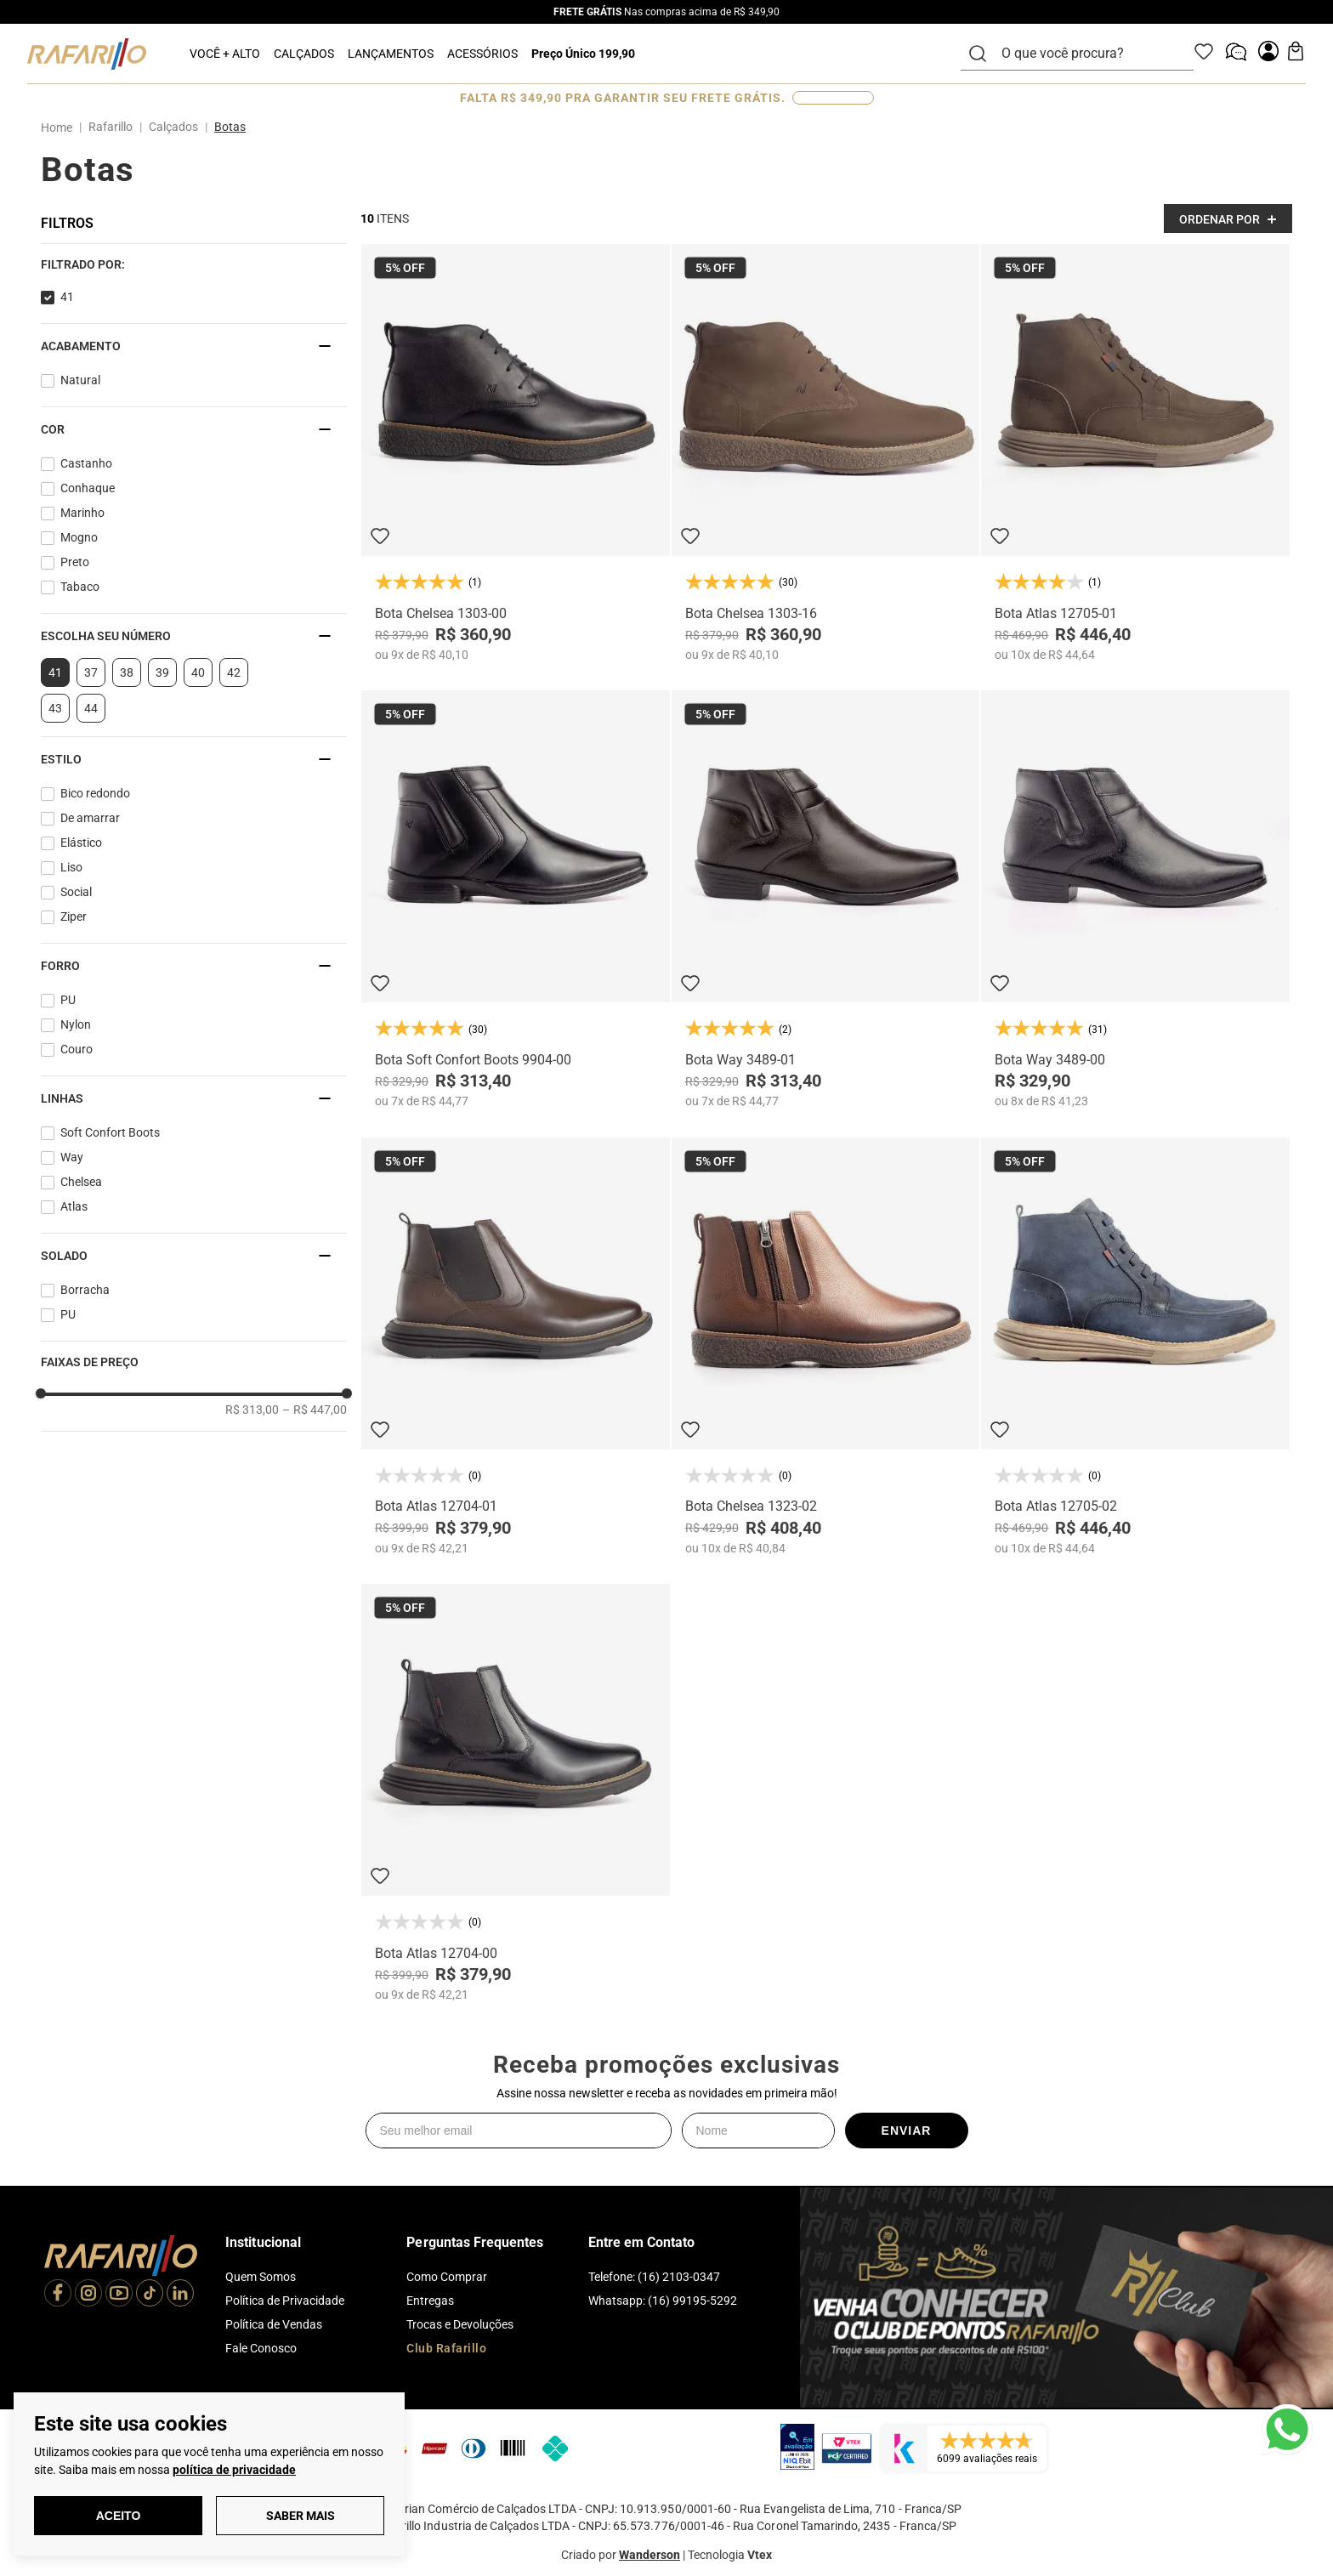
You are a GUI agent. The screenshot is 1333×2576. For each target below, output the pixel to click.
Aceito (118, 2515)
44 (91, 708)
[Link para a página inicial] (60, 127)
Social (76, 892)
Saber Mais (300, 2515)
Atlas (74, 1206)
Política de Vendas (273, 2324)
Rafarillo (110, 126)
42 (234, 672)
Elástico (81, 842)
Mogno (79, 537)
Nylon (75, 1024)
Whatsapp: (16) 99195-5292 (662, 2300)
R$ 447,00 (314, 1409)
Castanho (86, 463)
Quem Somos (260, 2277)
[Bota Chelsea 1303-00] (515, 452)
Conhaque (87, 488)
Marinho (82, 512)
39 (162, 672)
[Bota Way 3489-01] (826, 899)
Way (71, 1157)
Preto (74, 562)
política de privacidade (234, 2470)
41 (67, 297)
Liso (71, 867)
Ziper (73, 916)
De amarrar (90, 818)
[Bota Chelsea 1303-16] (826, 452)
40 (198, 672)
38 (126, 672)
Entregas (430, 2300)
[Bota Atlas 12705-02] (1135, 1346)
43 (55, 708)
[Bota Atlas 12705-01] (1135, 452)
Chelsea (81, 1182)
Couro (76, 1049)
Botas (230, 126)
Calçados (173, 126)
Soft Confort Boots (110, 1132)
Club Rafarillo (446, 2348)
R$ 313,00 (252, 1409)
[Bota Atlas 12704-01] (515, 1346)
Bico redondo (95, 793)
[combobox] (1087, 53)
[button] (194, 264)
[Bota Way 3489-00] (1135, 899)
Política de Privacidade (284, 2300)
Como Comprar (446, 2277)
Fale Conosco (261, 2348)
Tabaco (79, 586)
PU (68, 1000)
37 (91, 672)
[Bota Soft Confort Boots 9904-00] (515, 899)
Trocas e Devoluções (459, 2324)
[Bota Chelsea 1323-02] (826, 1346)
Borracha (85, 1290)
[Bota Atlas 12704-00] (515, 1792)
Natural (80, 380)
